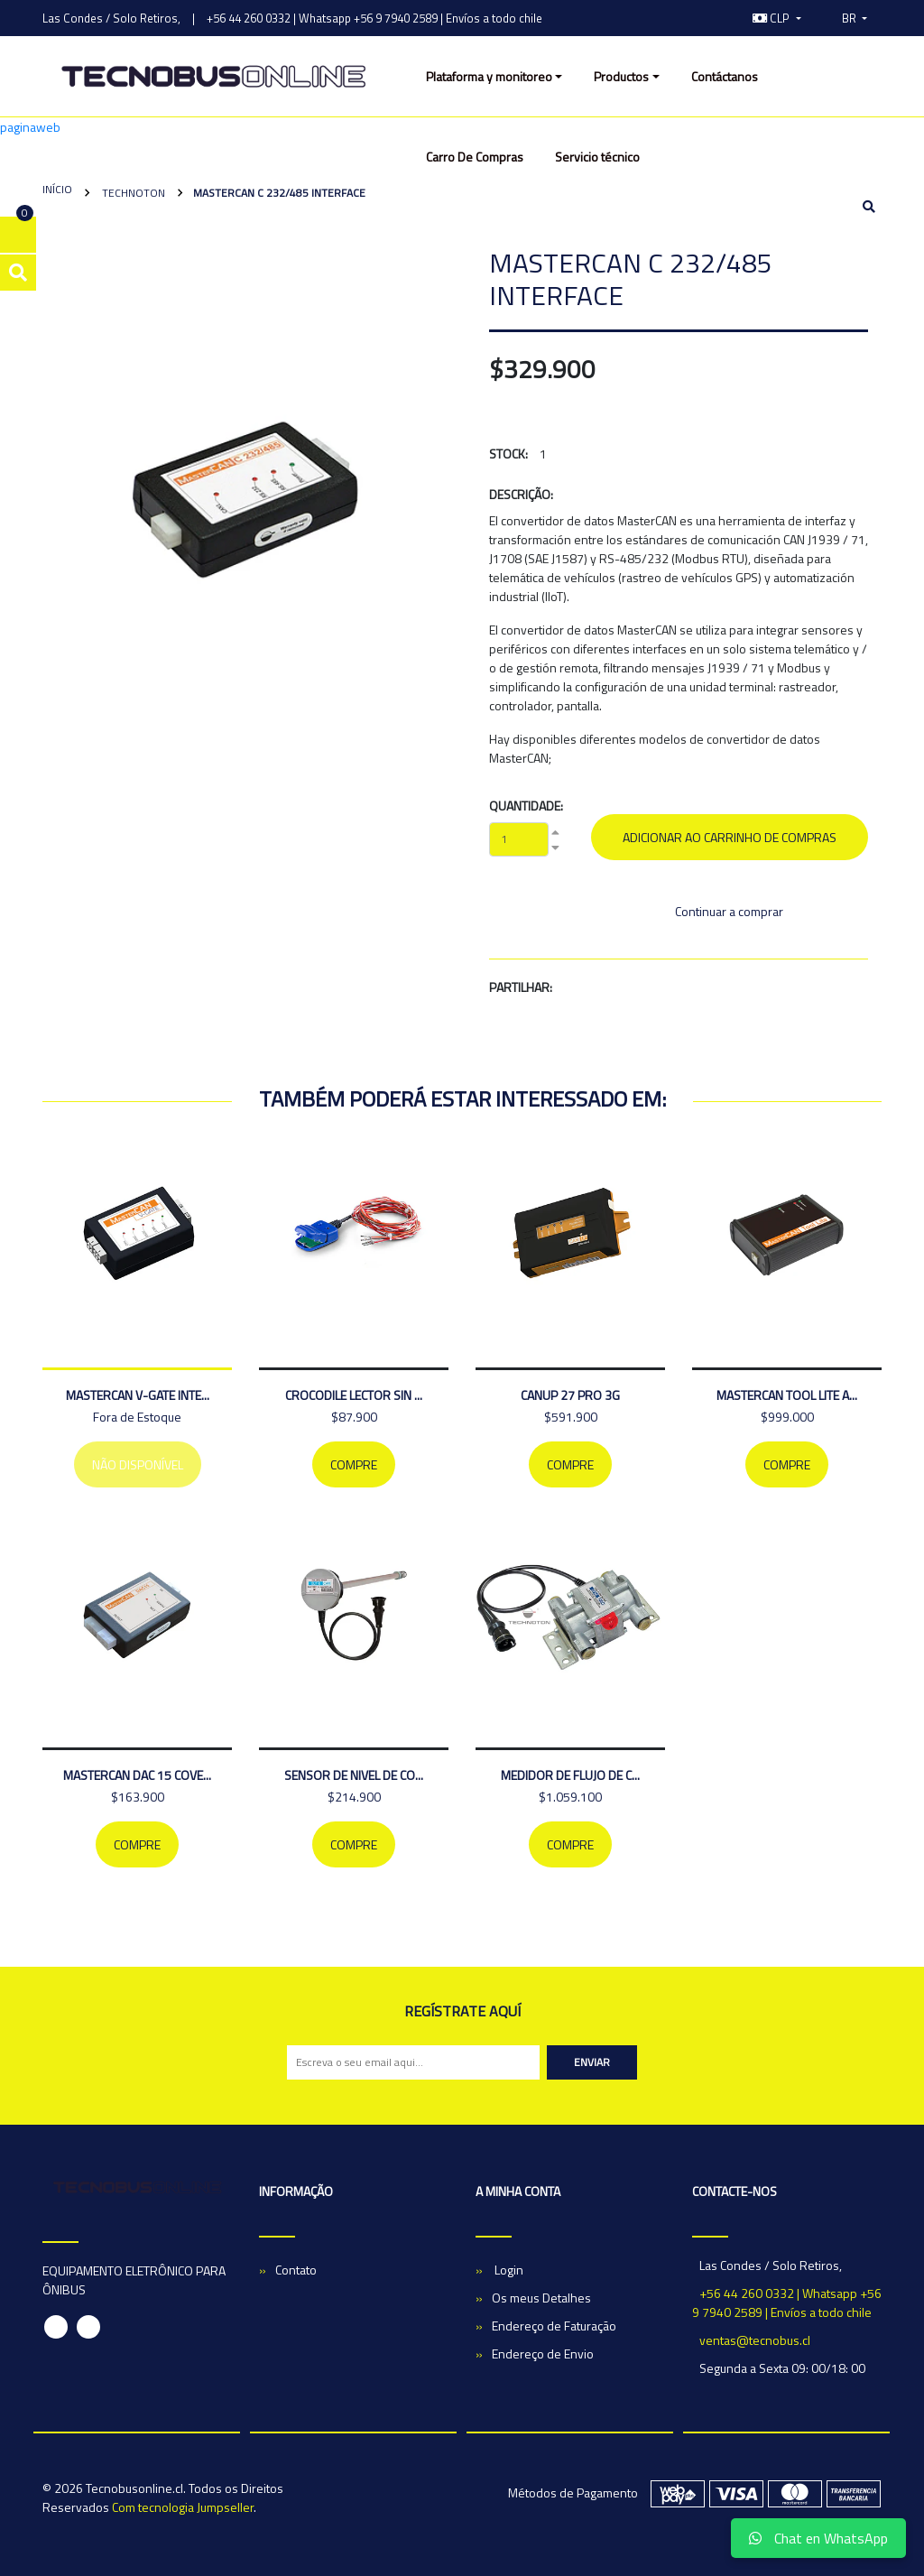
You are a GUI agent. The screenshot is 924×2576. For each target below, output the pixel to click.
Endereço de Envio (543, 2353)
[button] (777, 18)
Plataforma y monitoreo (489, 76)
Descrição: (521, 494)
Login (507, 2269)
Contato (296, 2269)
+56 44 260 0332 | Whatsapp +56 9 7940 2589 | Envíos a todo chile (374, 18)
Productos (621, 76)
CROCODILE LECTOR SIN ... (353, 1394)
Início (57, 189)
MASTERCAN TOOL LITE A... (786, 1394)
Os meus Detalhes (541, 2297)
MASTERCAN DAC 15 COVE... (137, 1774)
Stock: (508, 453)
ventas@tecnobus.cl (754, 2339)
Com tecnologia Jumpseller (183, 2506)
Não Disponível (137, 1464)
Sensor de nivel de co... (353, 1774)
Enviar (592, 2062)
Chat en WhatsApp (818, 2538)
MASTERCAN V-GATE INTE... (137, 1394)
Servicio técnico (597, 156)
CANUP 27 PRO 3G (570, 1394)
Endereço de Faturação (554, 2325)
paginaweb (30, 126)
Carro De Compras (474, 156)
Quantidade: (526, 805)
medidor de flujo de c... (570, 1774)
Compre (353, 1464)
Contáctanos (724, 76)
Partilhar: (520, 987)
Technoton (132, 192)
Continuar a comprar (729, 911)
